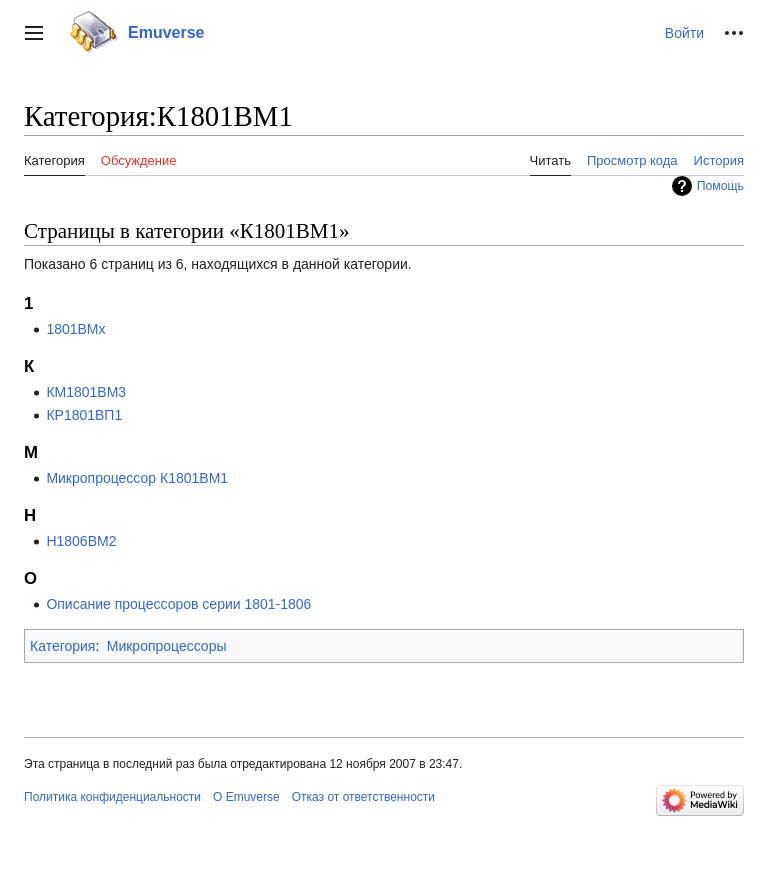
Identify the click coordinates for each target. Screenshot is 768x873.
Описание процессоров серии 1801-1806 (178, 604)
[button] (34, 33)
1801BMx (75, 329)
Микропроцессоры (167, 646)
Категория (62, 646)
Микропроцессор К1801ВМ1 (137, 478)
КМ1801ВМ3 (86, 392)
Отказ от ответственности (363, 797)
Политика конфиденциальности (112, 797)
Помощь (720, 186)
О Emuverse (246, 797)
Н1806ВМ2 (81, 541)
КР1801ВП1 (84, 415)
